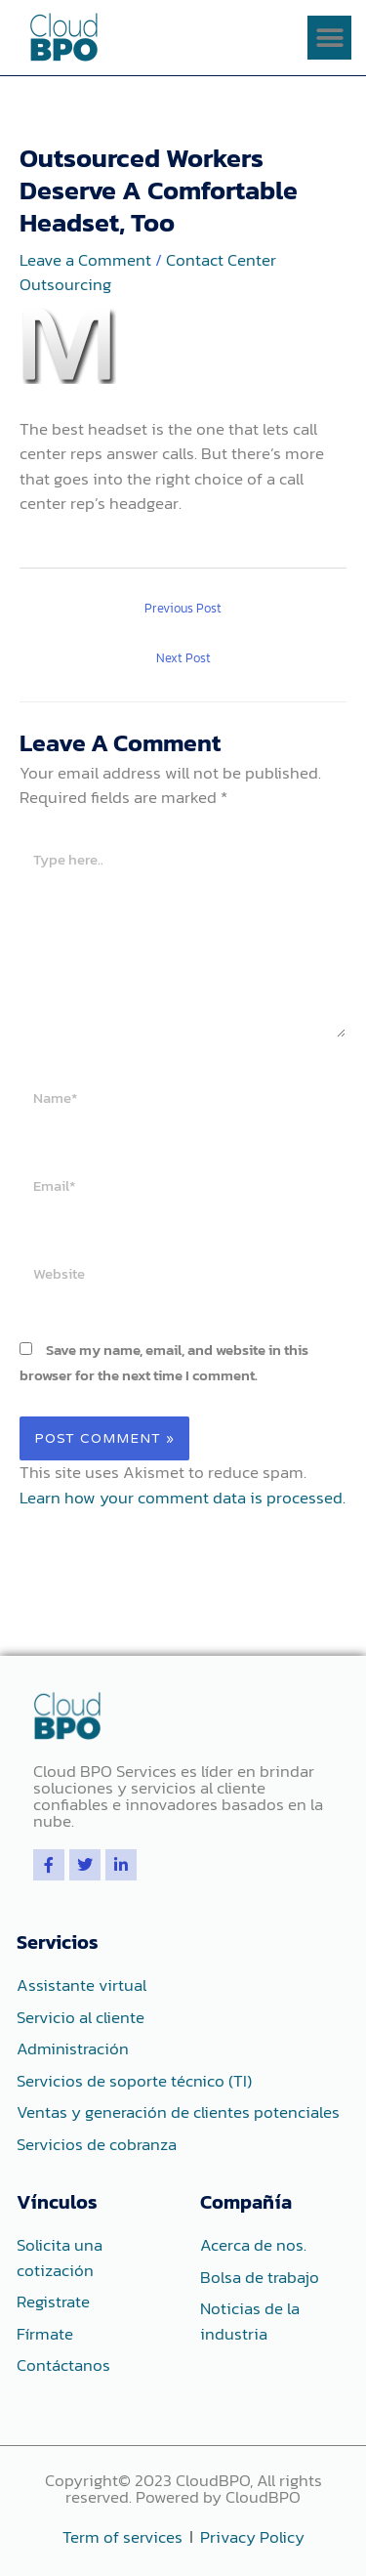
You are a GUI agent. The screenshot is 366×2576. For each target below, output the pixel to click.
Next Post (183, 658)
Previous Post (183, 608)
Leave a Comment (85, 260)
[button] (329, 38)
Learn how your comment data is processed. (183, 1497)
